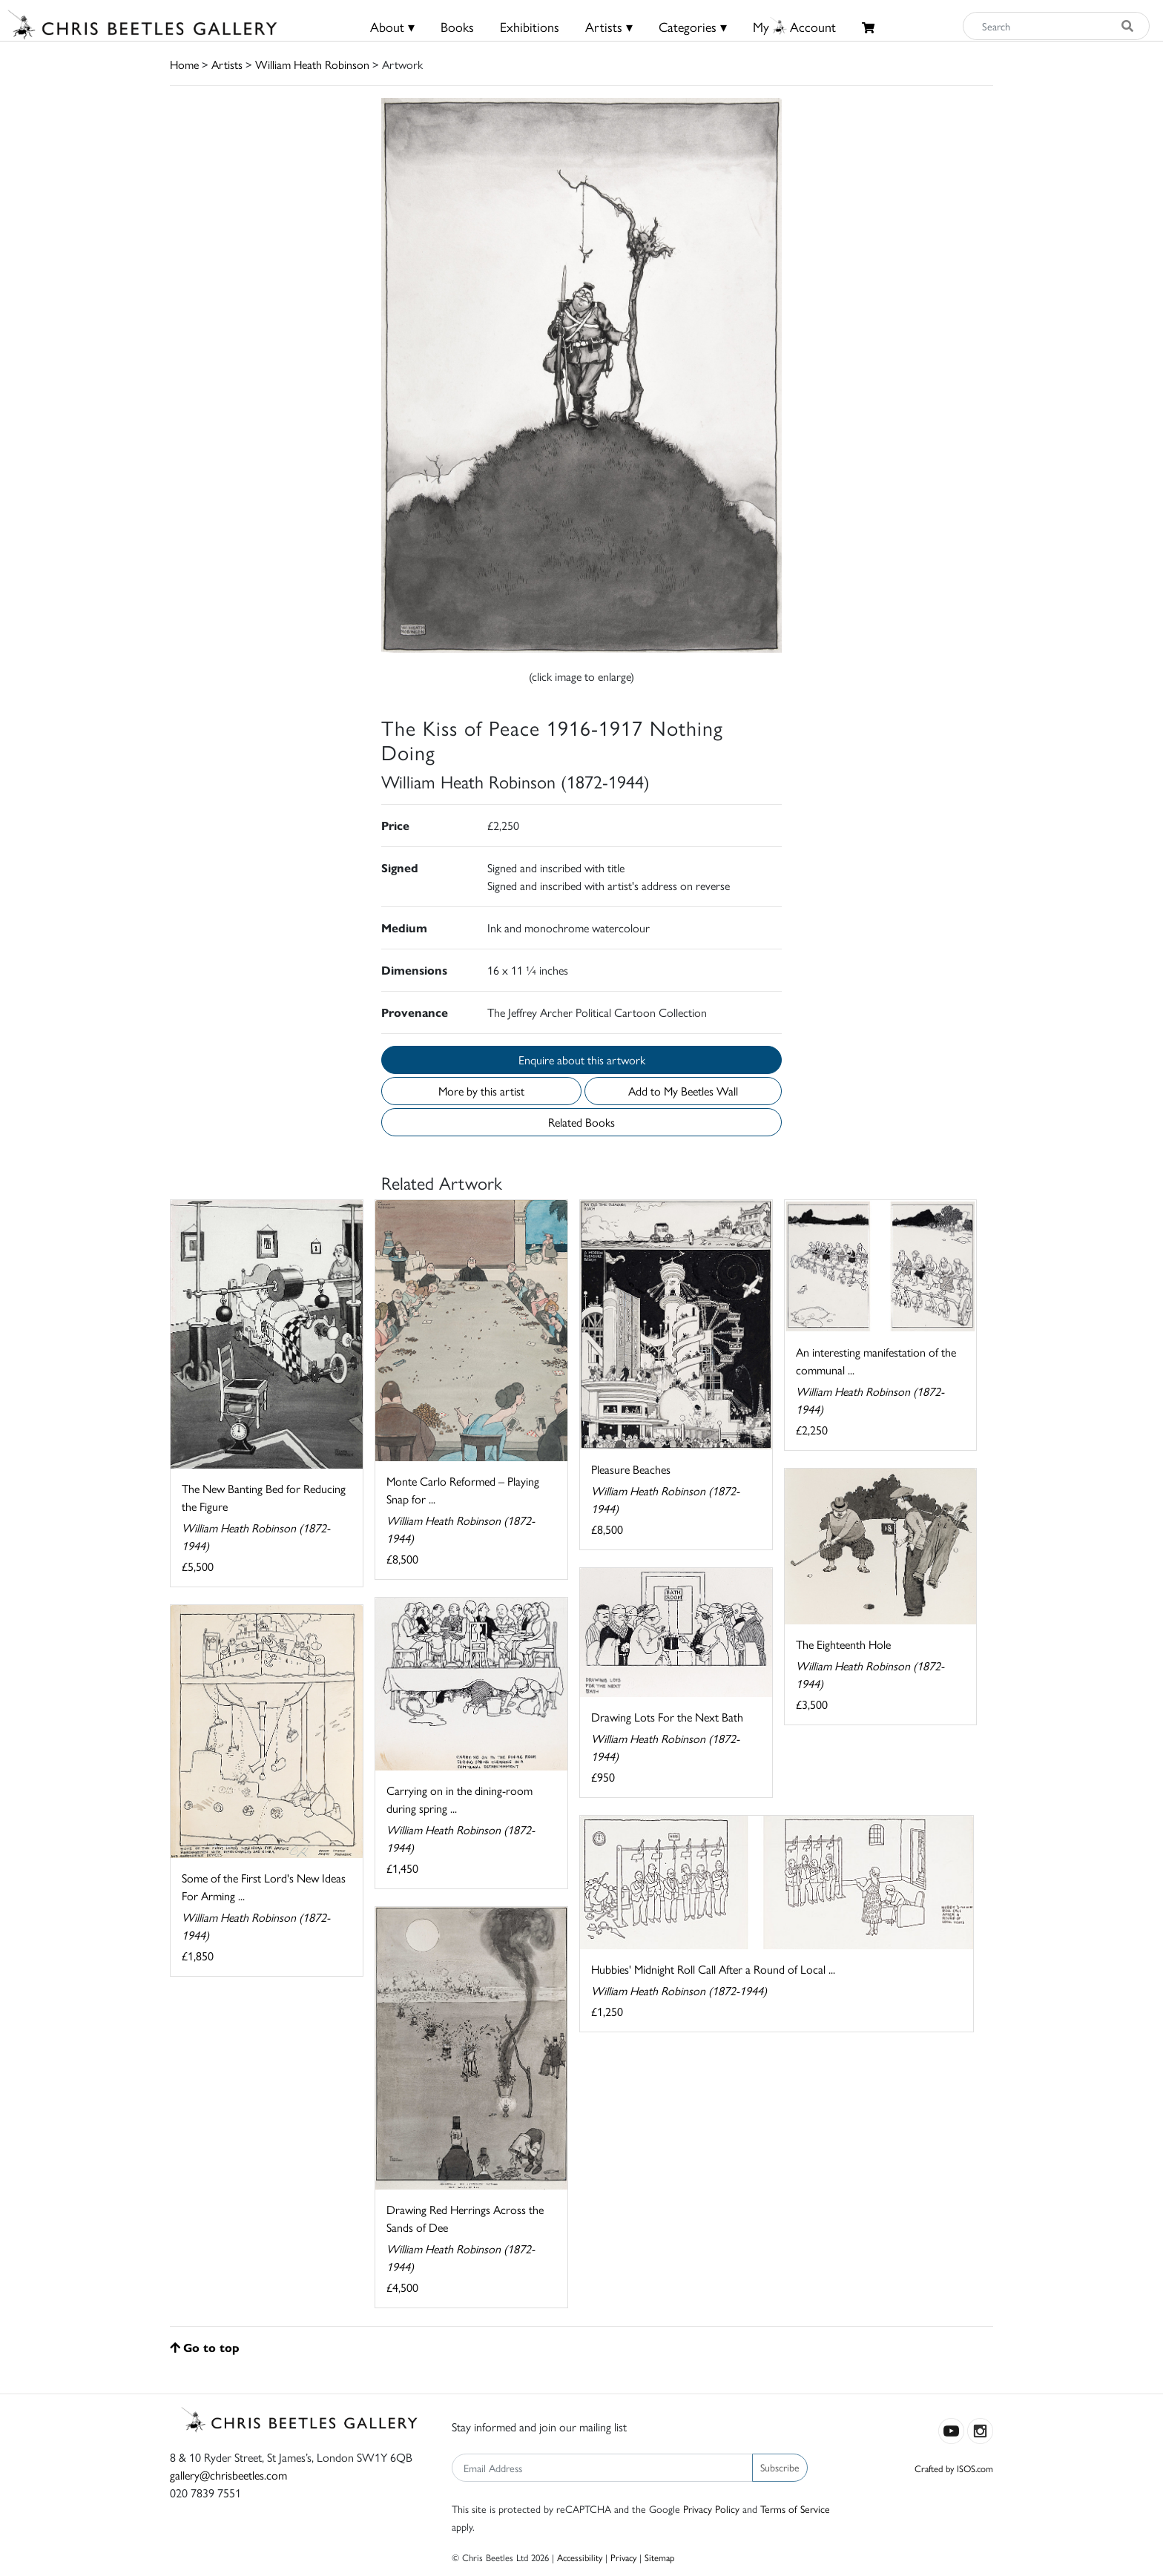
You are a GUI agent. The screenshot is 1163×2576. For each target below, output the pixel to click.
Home (184, 64)
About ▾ (392, 26)
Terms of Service (795, 2508)
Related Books (581, 1121)
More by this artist (481, 1090)
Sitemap (660, 2557)
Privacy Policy (711, 2508)
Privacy (623, 2557)
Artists (227, 64)
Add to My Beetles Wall (683, 1090)
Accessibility (579, 2557)
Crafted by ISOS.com (954, 2468)
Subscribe (780, 2467)
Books (457, 26)
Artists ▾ (609, 26)
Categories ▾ (693, 26)
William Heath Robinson (312, 64)
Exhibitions (529, 26)
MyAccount (794, 26)
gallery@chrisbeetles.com (228, 2474)
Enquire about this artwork (581, 1059)
